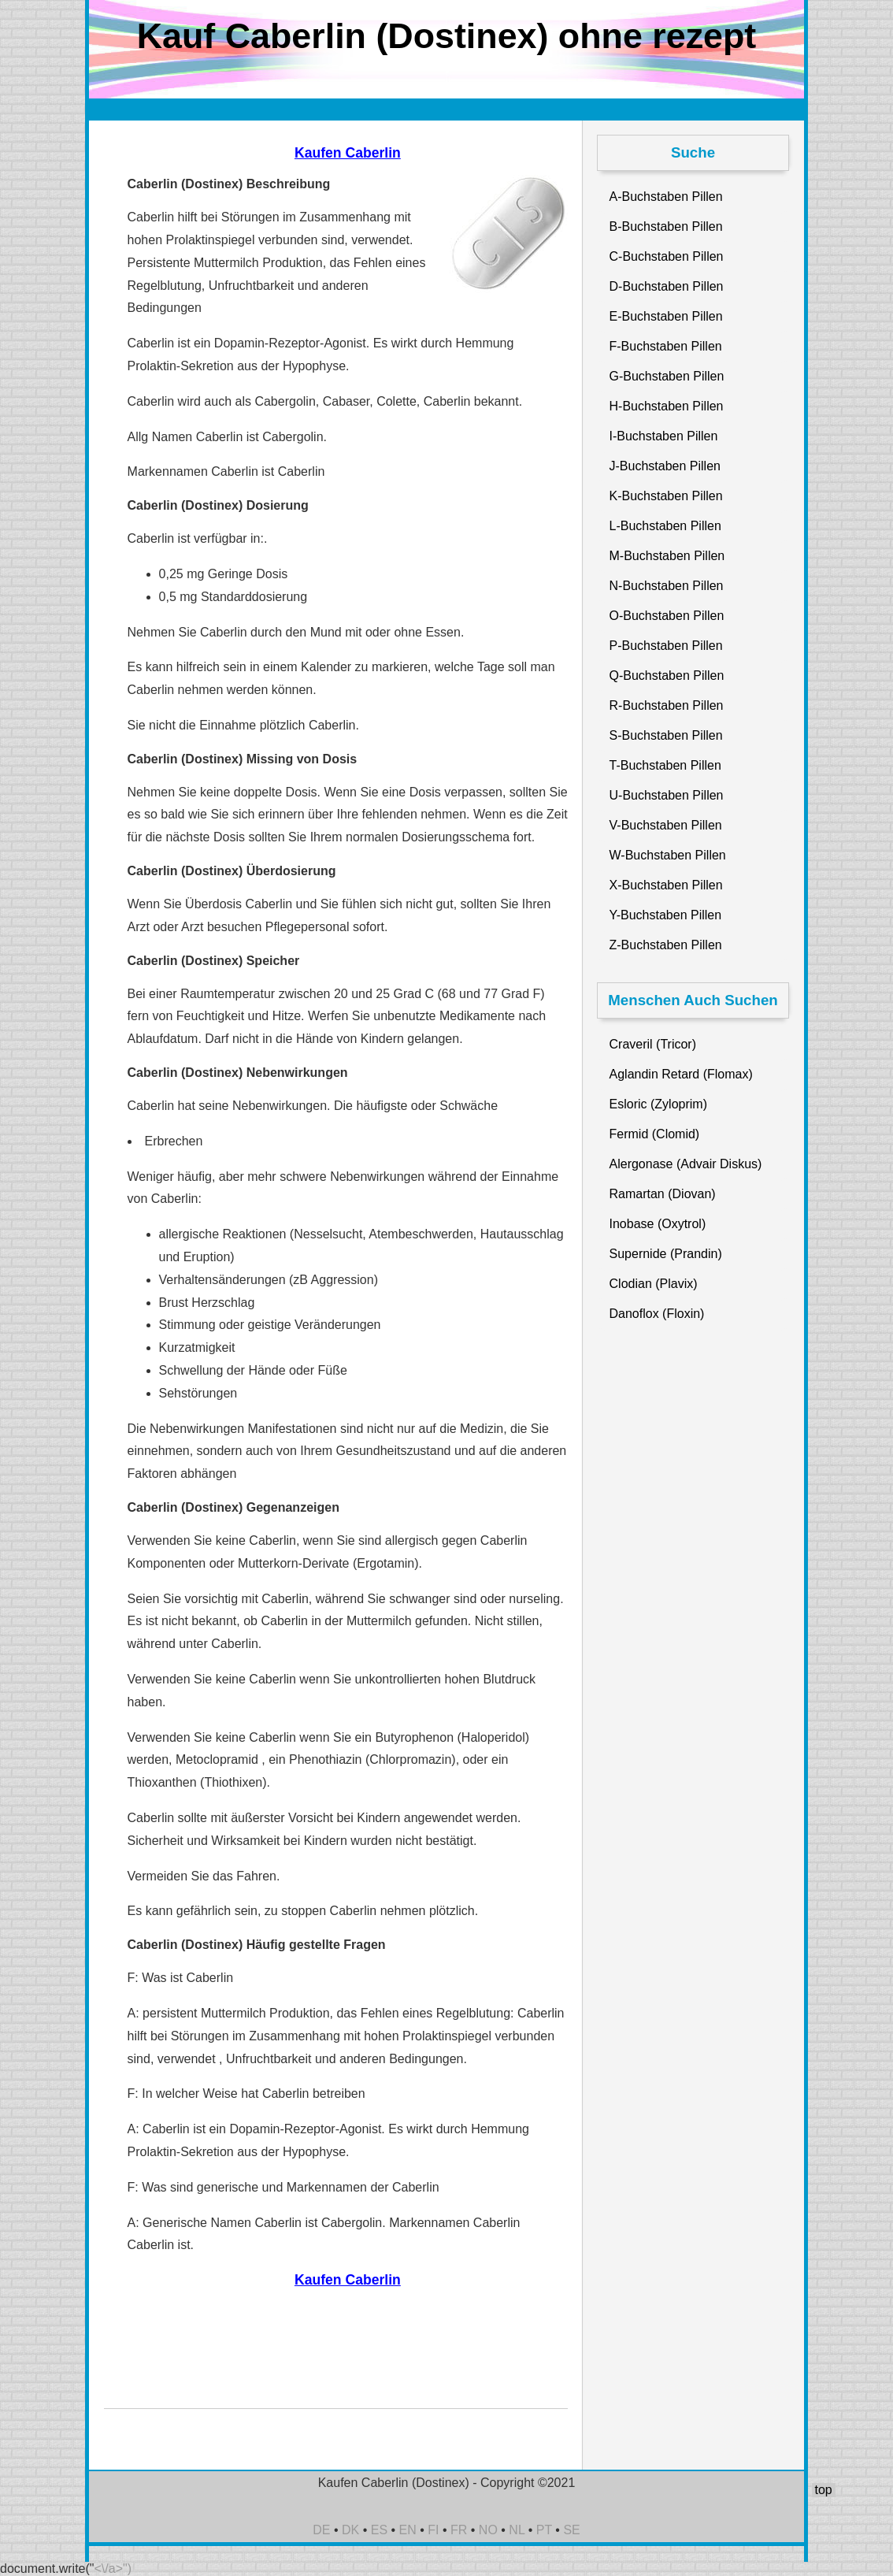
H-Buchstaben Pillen (667, 406)
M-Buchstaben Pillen (667, 555)
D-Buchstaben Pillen (667, 286)
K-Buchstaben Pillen (666, 496)
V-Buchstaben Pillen (666, 825)
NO (488, 2530)
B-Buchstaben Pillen (666, 226)
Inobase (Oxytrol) (658, 1223)
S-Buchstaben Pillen (666, 735)
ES (379, 2530)
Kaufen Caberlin (348, 153)
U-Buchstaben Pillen (667, 795)
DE (321, 2530)
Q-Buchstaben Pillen (667, 675)
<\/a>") (113, 2568)
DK (350, 2530)
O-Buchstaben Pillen (667, 615)
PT (544, 2530)
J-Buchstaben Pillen (665, 466)
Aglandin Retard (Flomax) (681, 1074)
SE (571, 2530)
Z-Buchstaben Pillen (666, 945)
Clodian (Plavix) (654, 1283)
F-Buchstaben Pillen (666, 346)
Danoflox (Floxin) (657, 1313)
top (823, 2489)
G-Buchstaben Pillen (667, 376)
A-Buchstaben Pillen (666, 196)
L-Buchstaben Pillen (665, 526)
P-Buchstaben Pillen (666, 645)
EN (408, 2530)
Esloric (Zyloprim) (658, 1104)
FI (433, 2530)
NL (516, 2530)
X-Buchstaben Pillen (666, 885)
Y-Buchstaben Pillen (666, 915)
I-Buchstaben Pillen (664, 436)
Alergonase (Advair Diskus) (686, 1164)
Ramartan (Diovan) (663, 1194)
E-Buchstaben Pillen (666, 316)
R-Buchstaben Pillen (667, 705)
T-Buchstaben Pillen (665, 765)
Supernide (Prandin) (666, 1253)
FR (458, 2530)
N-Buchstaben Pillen (667, 585)
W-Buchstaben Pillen (668, 855)
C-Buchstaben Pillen (667, 256)
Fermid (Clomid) (655, 1134)
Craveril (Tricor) (653, 1044)
